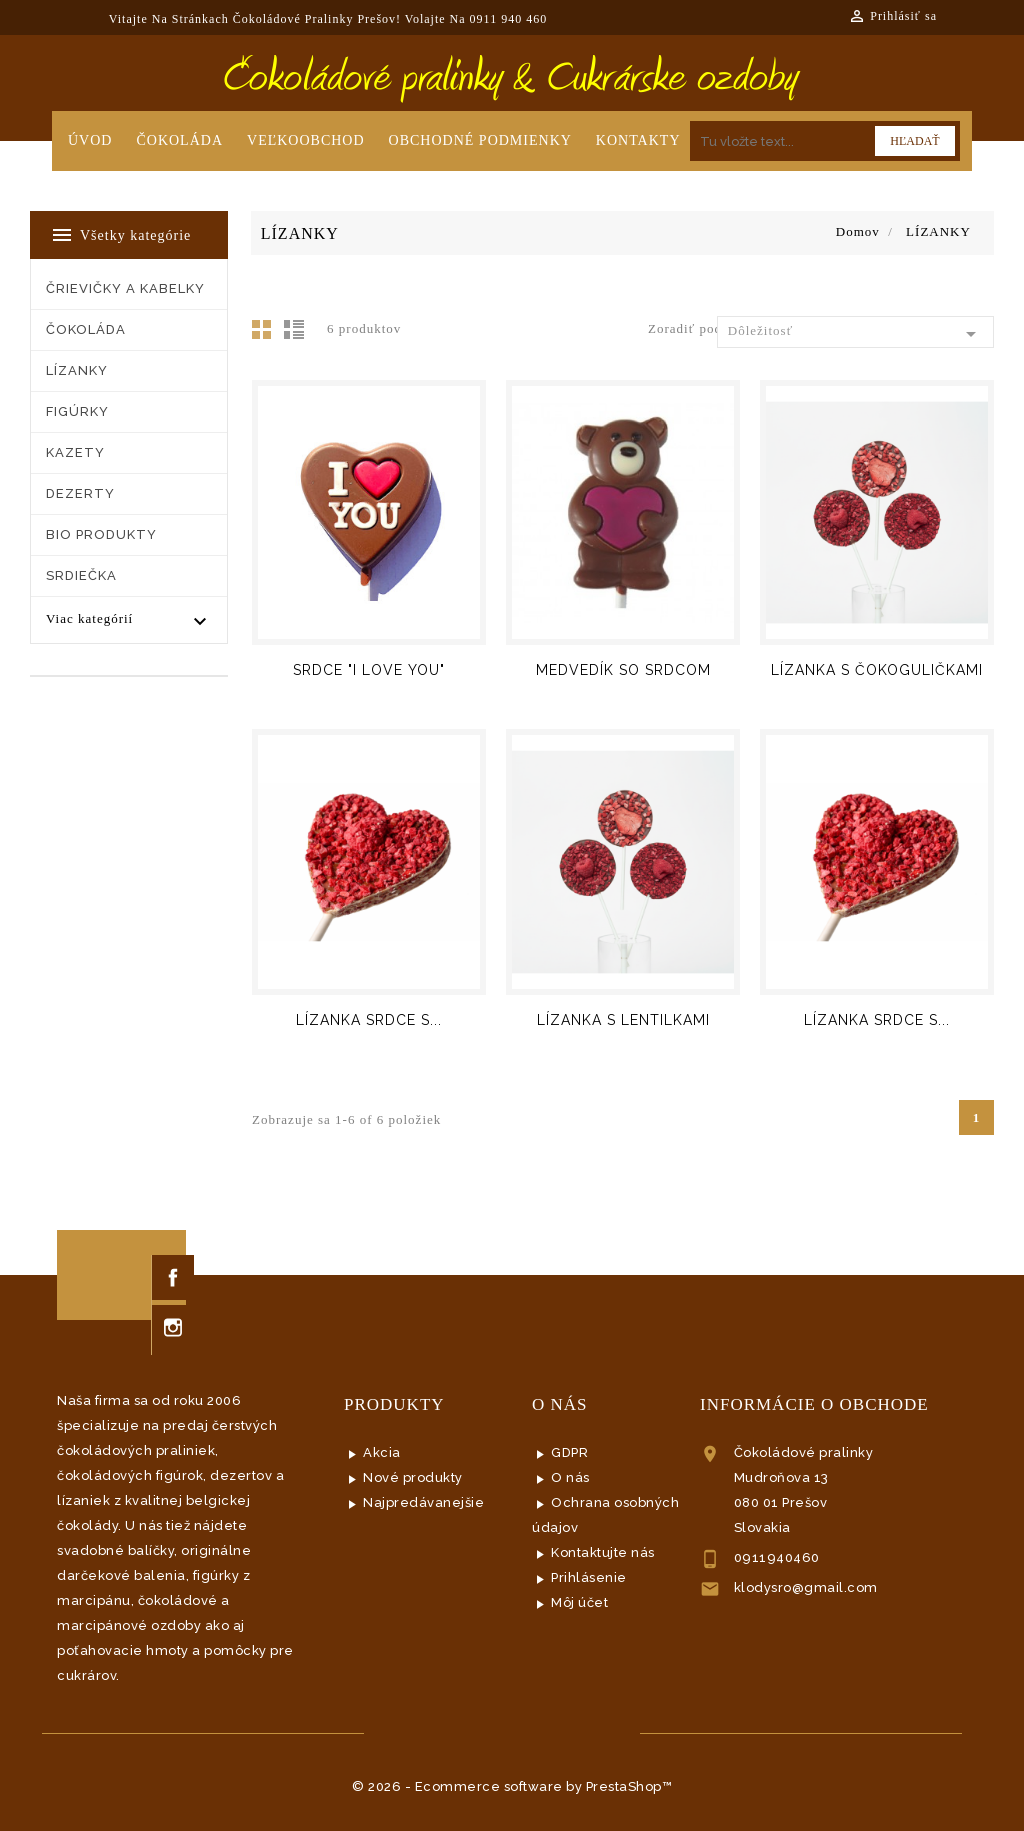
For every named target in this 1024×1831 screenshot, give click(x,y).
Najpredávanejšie (423, 1502)
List (297, 335)
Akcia (382, 1452)
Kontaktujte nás (603, 1552)
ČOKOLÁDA (86, 329)
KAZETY (75, 452)
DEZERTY (80, 493)
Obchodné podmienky (480, 140)
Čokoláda (179, 140)
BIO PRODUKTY (101, 534)
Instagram (173, 1327)
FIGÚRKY (77, 411)
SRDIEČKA (81, 575)
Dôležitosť (855, 334)
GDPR (569, 1452)
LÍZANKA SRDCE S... (369, 1020)
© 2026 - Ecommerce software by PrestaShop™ (512, 1786)
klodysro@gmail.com (806, 1587)
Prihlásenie (589, 1577)
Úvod (90, 140)
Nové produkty (413, 1477)
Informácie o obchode (814, 1404)
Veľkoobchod (306, 140)
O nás (570, 1477)
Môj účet (579, 1602)
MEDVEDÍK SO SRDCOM (623, 670)
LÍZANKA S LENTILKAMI (623, 1020)
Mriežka (267, 335)
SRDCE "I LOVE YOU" (369, 670)
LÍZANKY (77, 370)
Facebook (173, 1277)
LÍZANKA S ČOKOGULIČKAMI (877, 670)
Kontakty (638, 140)
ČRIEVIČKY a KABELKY (125, 288)
